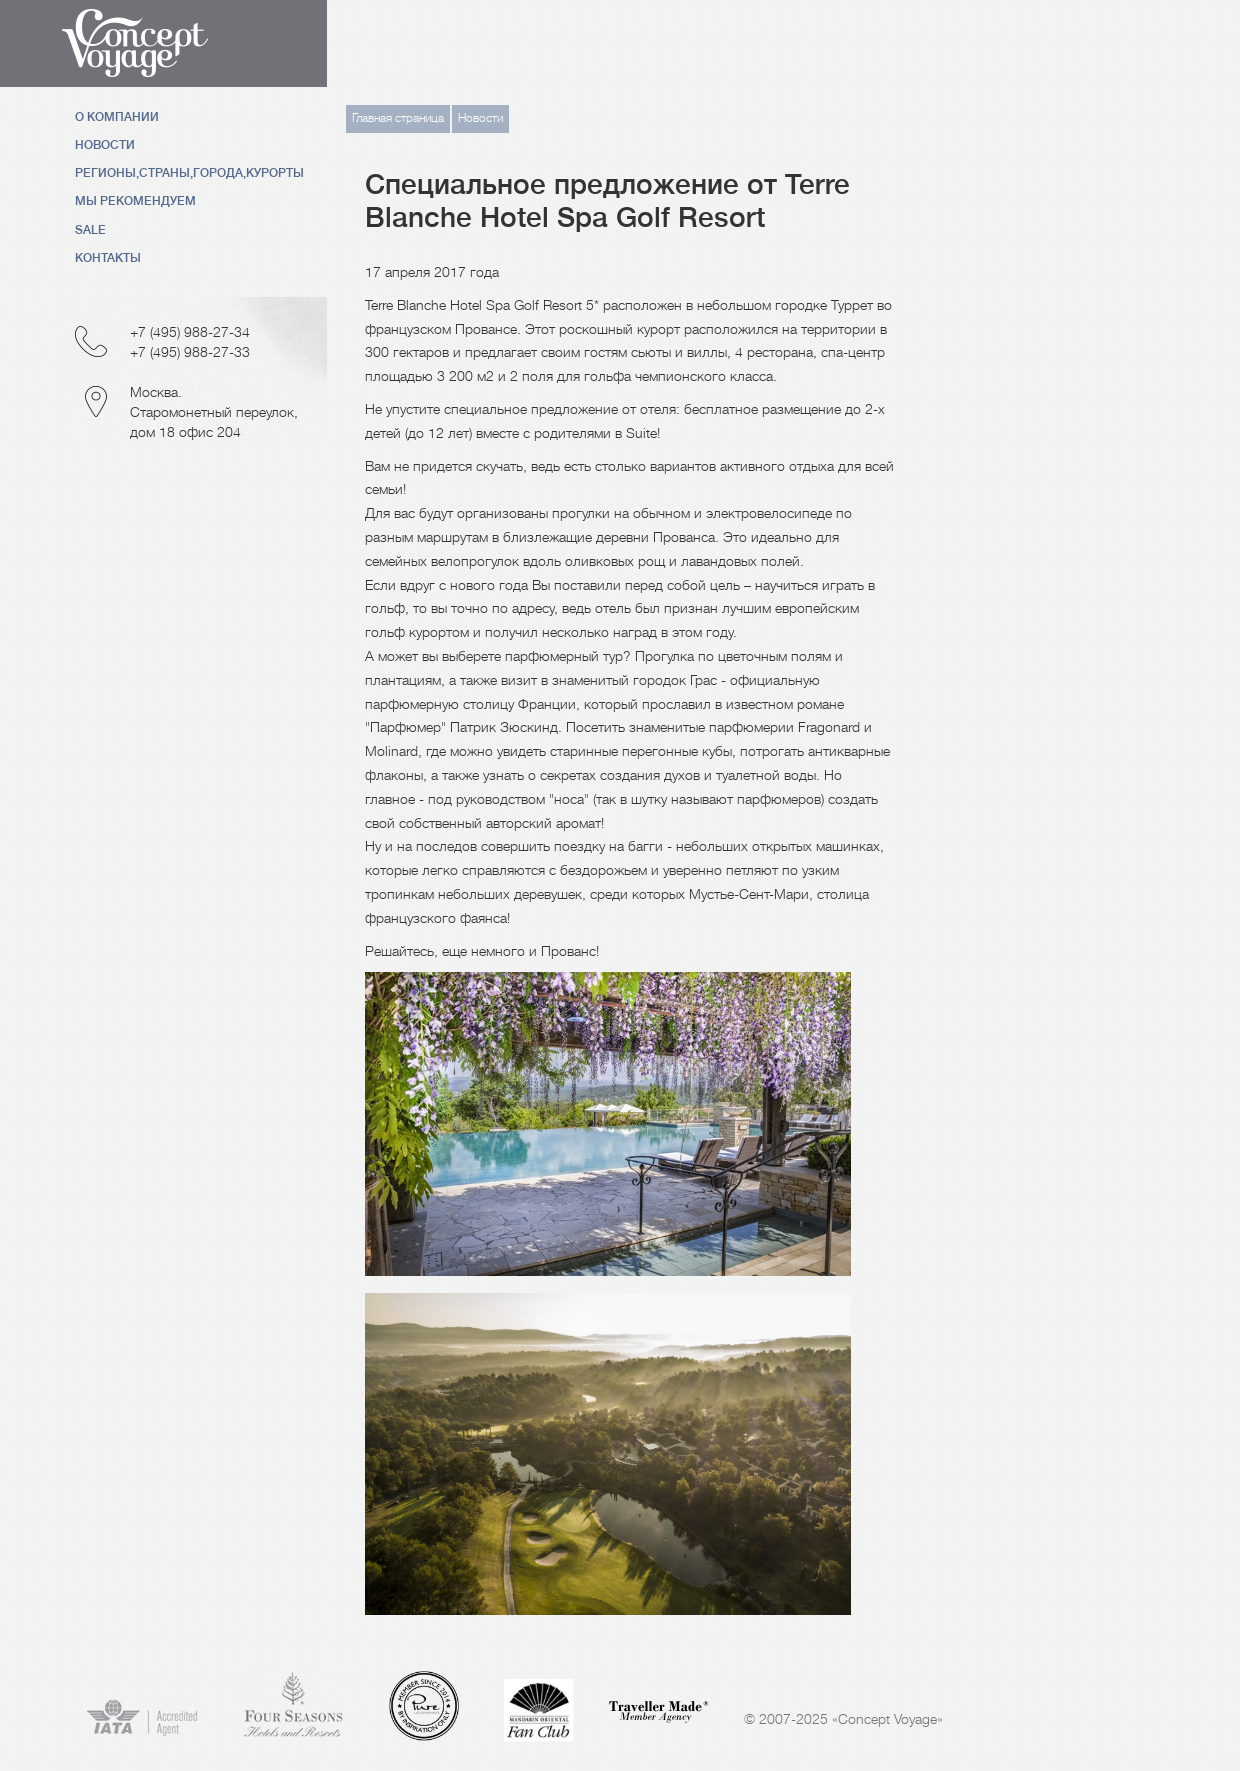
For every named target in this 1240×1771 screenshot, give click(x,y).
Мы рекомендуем (135, 201)
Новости (105, 145)
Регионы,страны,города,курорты (189, 173)
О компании (117, 117)
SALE (90, 230)
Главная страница (398, 118)
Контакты (108, 258)
